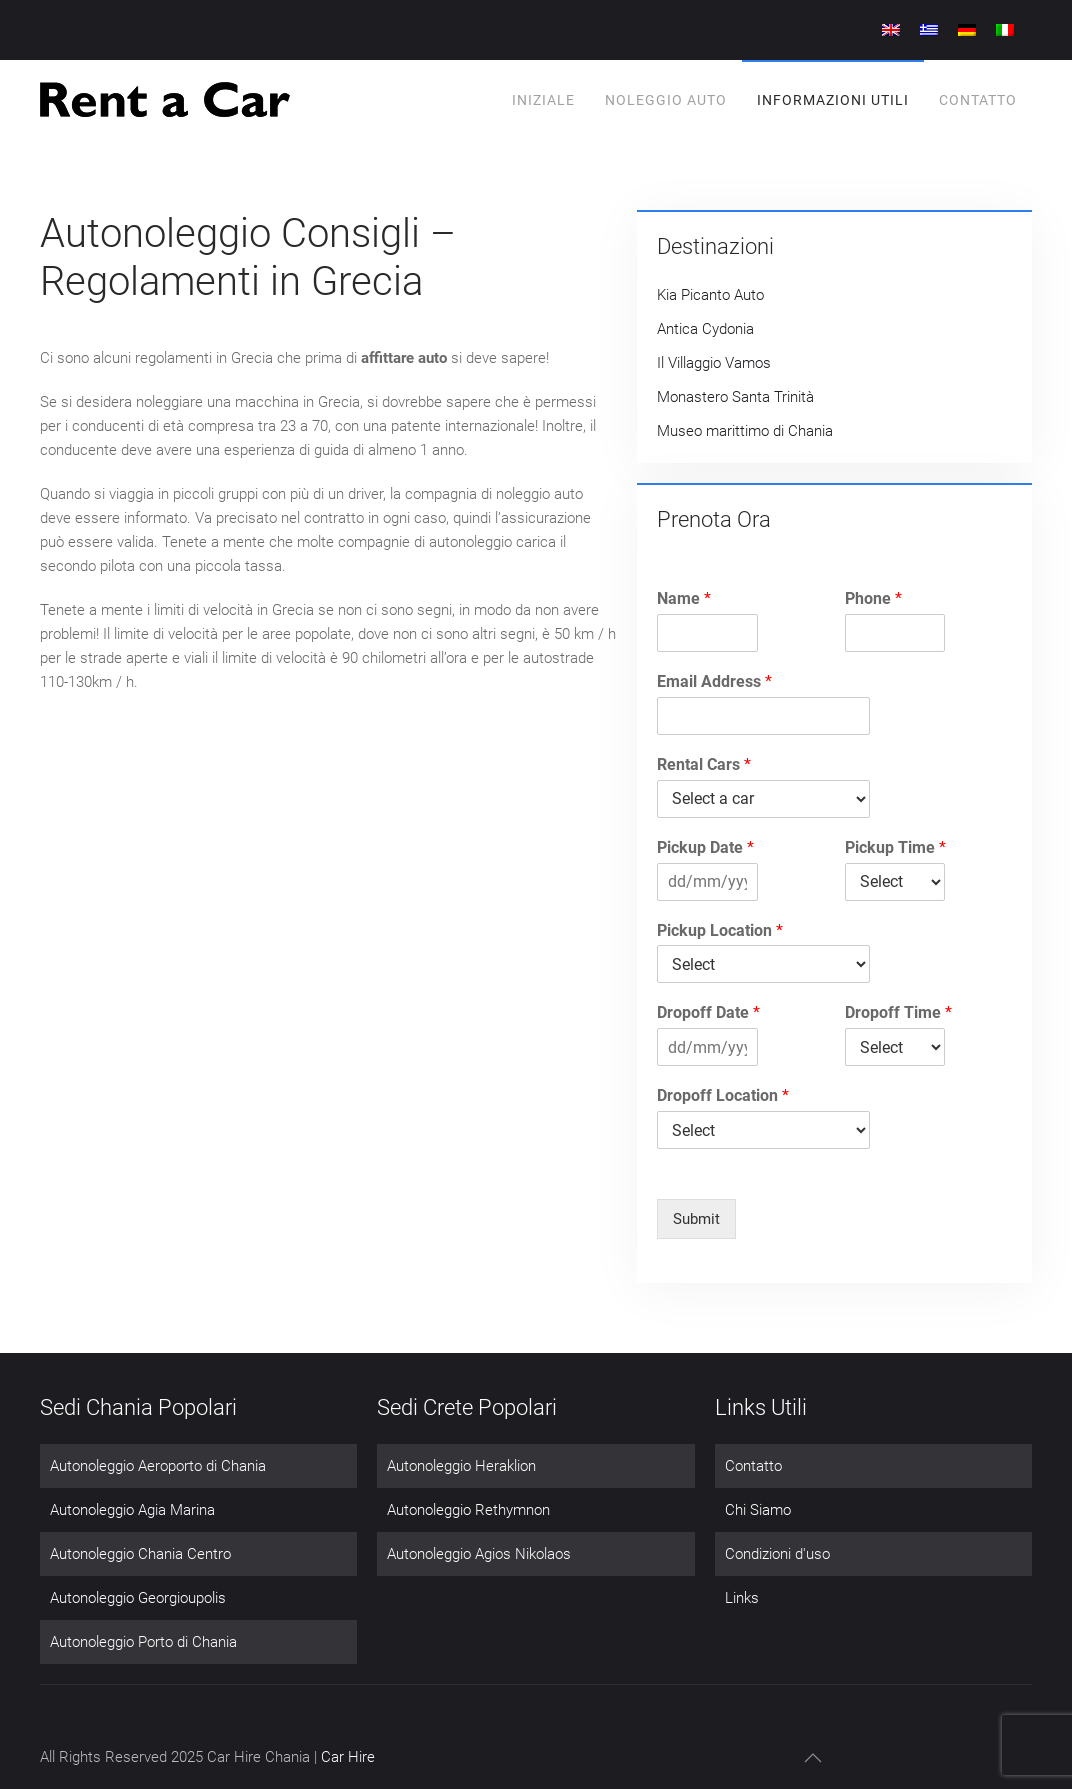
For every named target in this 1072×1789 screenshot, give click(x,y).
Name (684, 598)
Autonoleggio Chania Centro (140, 1554)
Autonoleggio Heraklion (461, 1466)
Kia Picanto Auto (710, 295)
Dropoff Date (708, 1012)
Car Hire (348, 1757)
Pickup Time (895, 847)
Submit (696, 1219)
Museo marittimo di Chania (745, 431)
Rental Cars (704, 764)
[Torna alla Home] (165, 100)
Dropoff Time (898, 1012)
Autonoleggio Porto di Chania (143, 1642)
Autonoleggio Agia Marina (132, 1510)
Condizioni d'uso (777, 1554)
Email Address (714, 681)
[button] (813, 1758)
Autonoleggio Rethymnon (468, 1510)
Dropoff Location (723, 1095)
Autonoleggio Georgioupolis (138, 1598)
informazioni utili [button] (833, 100)
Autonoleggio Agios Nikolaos (479, 1554)
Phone (873, 598)
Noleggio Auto (666, 100)
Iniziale (543, 100)
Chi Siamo (758, 1510)
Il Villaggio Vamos (714, 363)
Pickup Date (705, 847)
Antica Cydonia (705, 329)
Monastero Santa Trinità (735, 397)
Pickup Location (720, 930)
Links (742, 1598)
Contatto (978, 100)
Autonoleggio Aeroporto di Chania (158, 1466)
